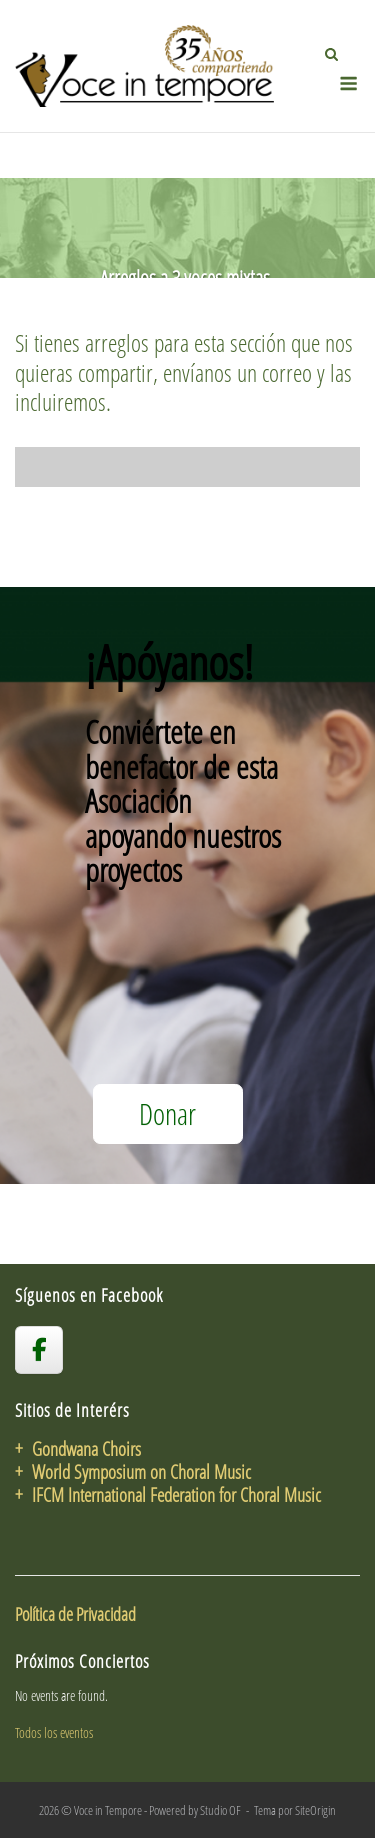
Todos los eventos (54, 1732)
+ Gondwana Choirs (78, 1448)
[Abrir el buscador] (331, 54)
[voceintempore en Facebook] (39, 1350)
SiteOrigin (315, 1810)
